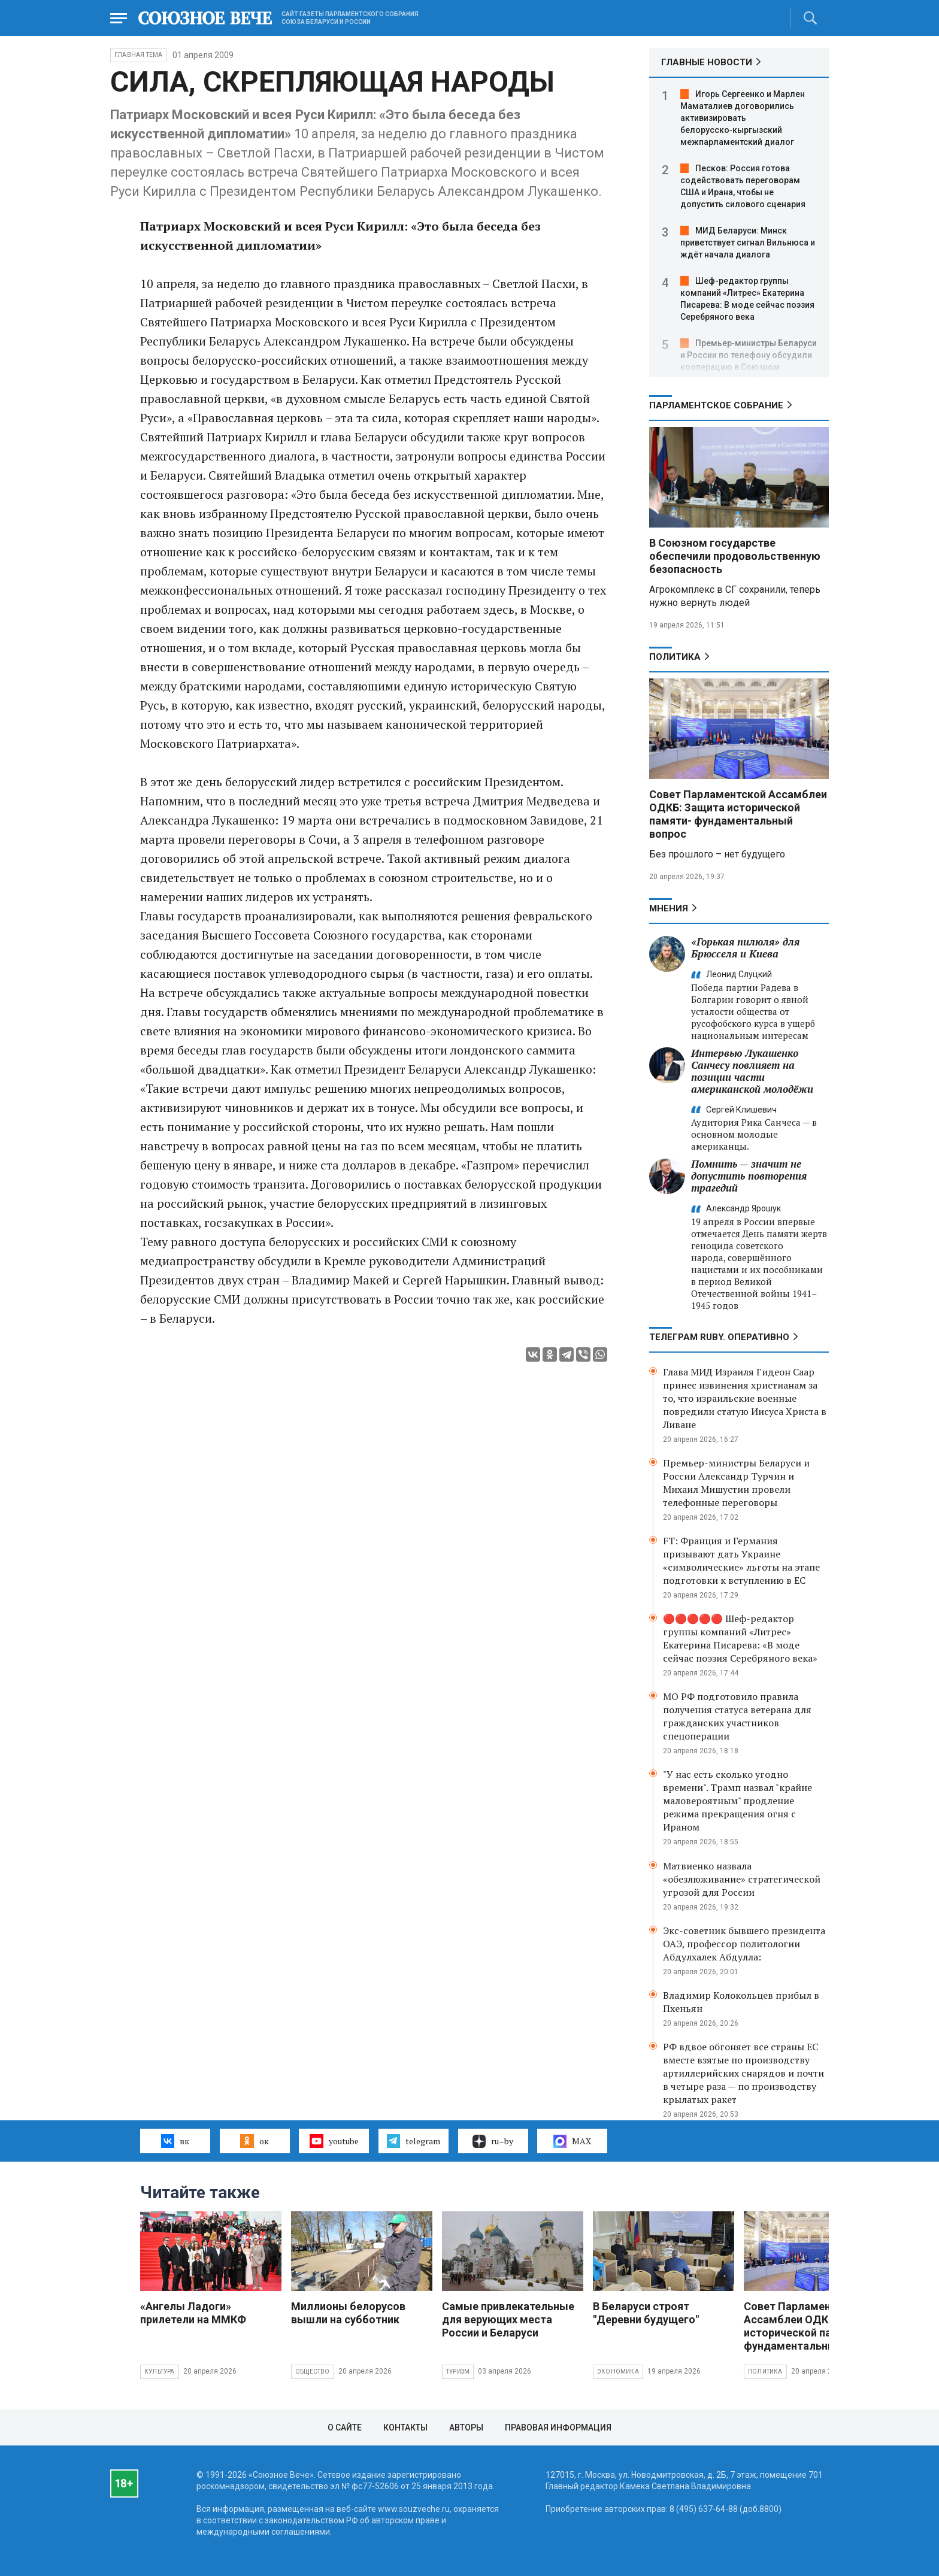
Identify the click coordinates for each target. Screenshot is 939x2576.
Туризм (457, 2371)
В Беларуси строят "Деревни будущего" (646, 2313)
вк (175, 2140)
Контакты (405, 2427)
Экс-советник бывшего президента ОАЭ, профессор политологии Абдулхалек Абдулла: (744, 1943)
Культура (159, 2371)
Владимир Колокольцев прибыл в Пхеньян (741, 2002)
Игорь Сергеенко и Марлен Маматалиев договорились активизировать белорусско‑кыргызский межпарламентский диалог (742, 118)
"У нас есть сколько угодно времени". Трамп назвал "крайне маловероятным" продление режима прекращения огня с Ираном (737, 1800)
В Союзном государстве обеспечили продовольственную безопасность (734, 556)
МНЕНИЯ (668, 908)
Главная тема (138, 54)
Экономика (618, 2371)
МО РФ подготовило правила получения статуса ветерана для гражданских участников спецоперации (737, 1716)
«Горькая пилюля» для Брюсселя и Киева (745, 947)
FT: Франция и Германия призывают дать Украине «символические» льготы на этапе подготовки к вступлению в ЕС (741, 1560)
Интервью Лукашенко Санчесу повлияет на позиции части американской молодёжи (752, 1071)
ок (254, 2140)
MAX (572, 2141)
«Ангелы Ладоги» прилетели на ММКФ (193, 2313)
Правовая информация (558, 2427)
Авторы (466, 2427)
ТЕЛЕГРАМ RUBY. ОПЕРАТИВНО (719, 1337)
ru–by (492, 2141)
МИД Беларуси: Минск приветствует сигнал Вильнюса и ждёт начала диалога (747, 242)
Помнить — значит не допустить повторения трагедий (749, 1176)
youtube (334, 2140)
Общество (312, 2371)
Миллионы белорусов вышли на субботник (348, 2313)
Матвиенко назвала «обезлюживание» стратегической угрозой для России (741, 1879)
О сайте (345, 2427)
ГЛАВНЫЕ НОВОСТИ (706, 62)
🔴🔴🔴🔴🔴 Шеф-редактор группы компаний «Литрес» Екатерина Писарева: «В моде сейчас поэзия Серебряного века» (740, 1638)
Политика (675, 656)
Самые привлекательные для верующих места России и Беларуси (508, 2319)
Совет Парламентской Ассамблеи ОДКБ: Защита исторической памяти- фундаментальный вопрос (738, 814)
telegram (413, 2140)
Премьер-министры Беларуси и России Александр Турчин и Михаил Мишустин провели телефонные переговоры (736, 1482)
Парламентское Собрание (716, 405)
